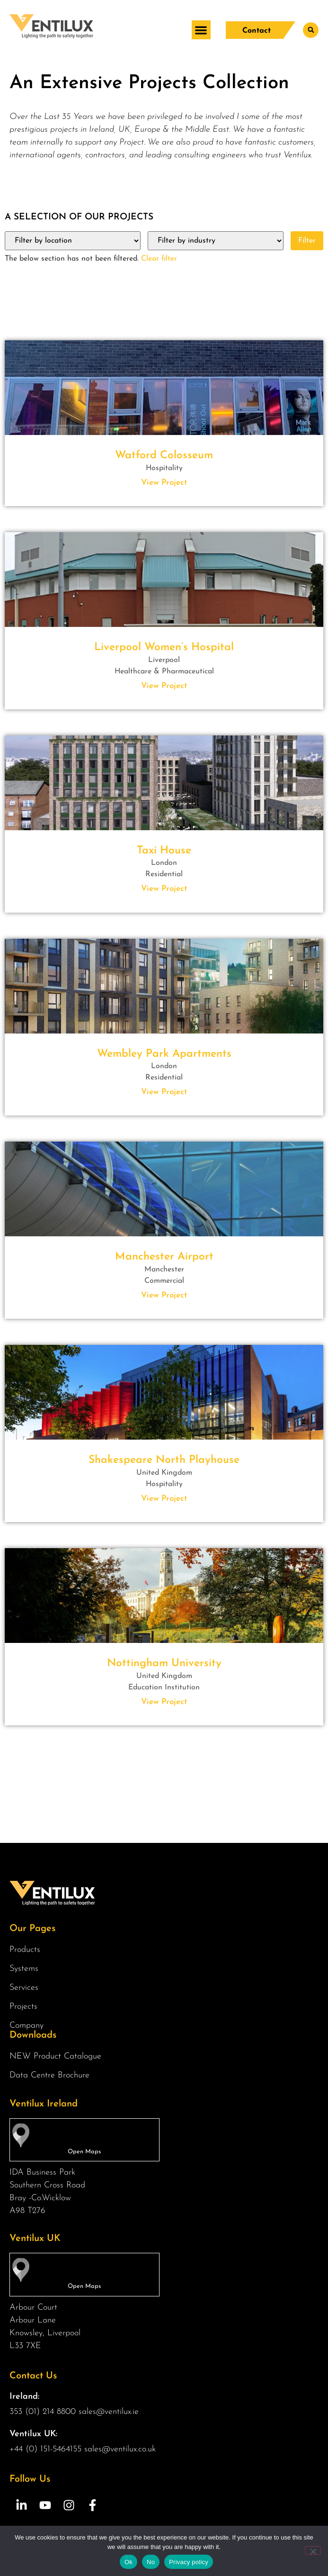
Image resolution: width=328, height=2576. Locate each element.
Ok (128, 2562)
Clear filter (159, 259)
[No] (313, 2550)
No (151, 2562)
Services (26, 1988)
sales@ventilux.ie (109, 2411)
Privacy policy (188, 2562)
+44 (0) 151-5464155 (45, 2449)
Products (27, 1950)
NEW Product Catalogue (55, 2056)
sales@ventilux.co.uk (120, 2449)
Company (28, 2026)
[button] (201, 30)
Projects (23, 2006)
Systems (26, 1969)
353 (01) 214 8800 (42, 2411)
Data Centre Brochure (49, 2075)
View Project (164, 483)
